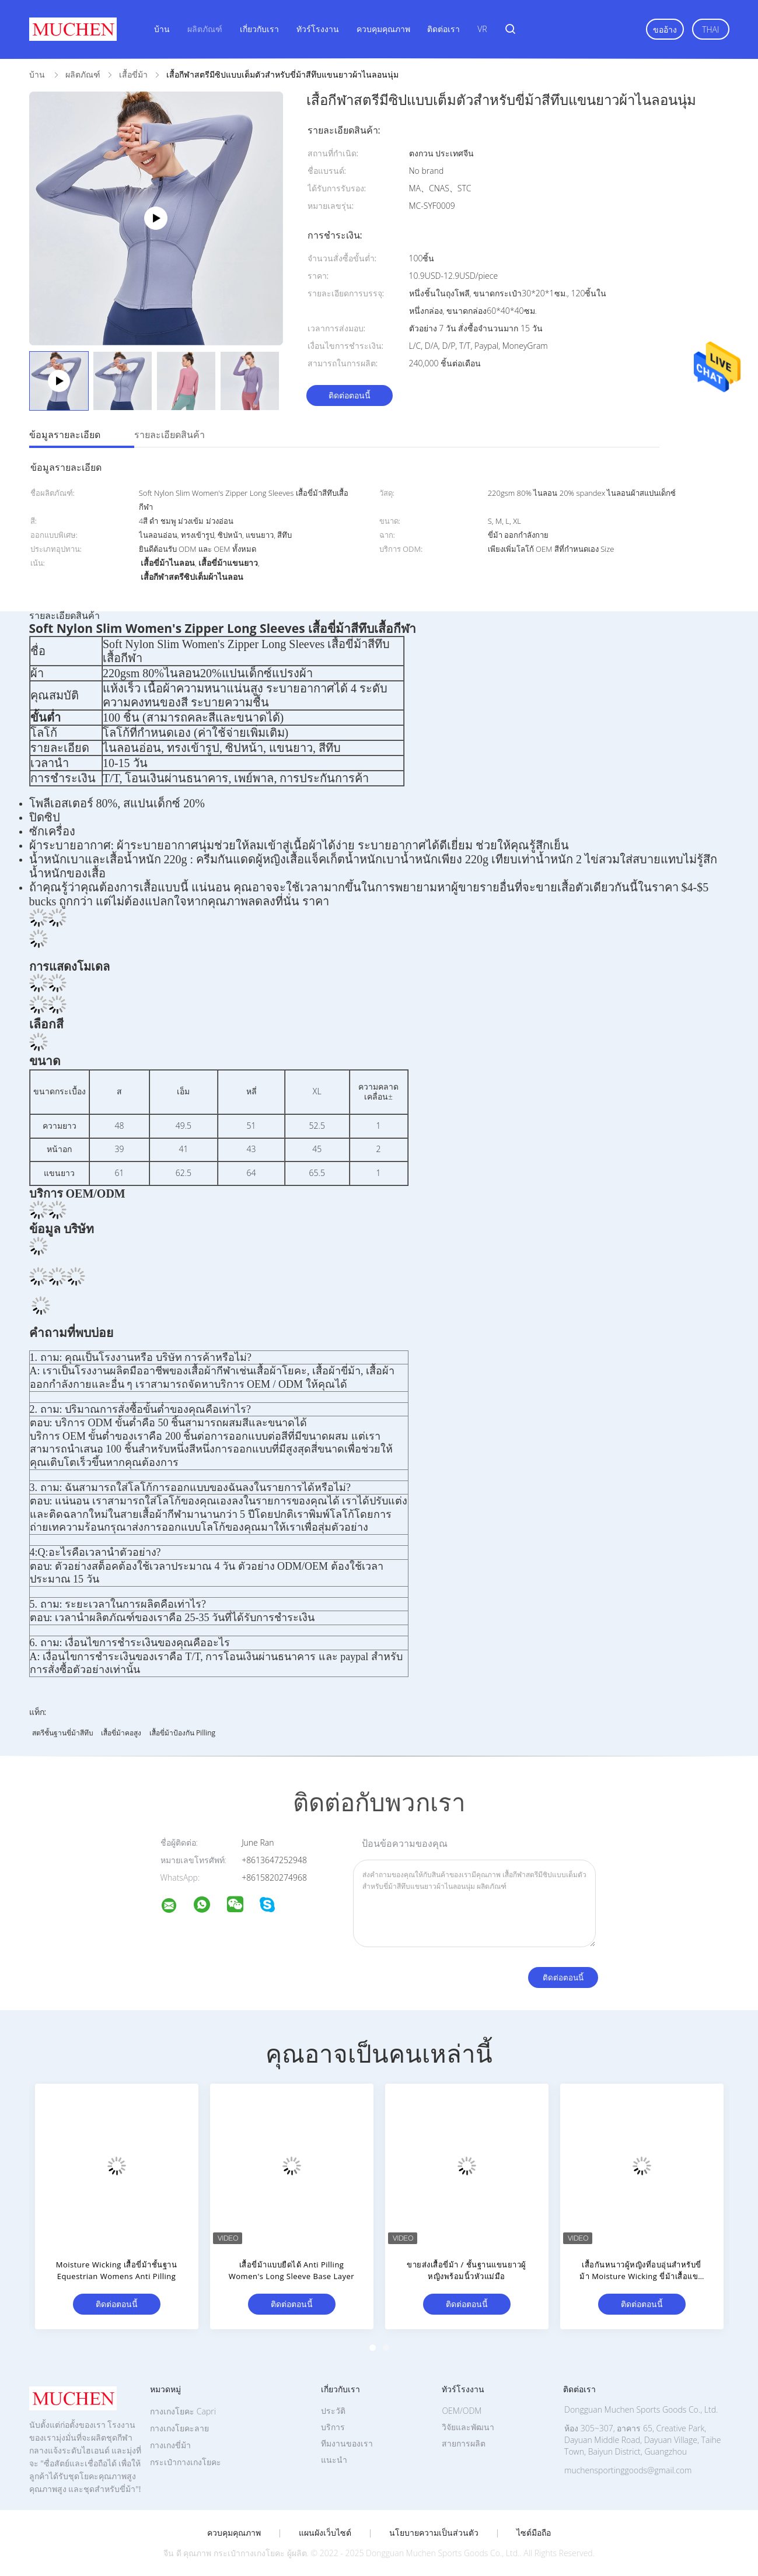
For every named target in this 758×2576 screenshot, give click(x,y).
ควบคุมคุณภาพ (383, 28)
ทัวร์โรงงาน (317, 28)
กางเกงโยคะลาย (179, 2428)
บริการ (333, 2426)
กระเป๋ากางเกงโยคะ (185, 2462)
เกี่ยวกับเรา (259, 28)
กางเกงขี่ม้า (170, 2445)
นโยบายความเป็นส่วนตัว (433, 2533)
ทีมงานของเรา (347, 2443)
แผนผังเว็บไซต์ (325, 2533)
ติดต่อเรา (443, 28)
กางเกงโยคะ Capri (183, 2411)
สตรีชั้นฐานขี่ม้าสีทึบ (62, 1733)
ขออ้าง (665, 29)
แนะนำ (334, 2459)
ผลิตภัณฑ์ (204, 28)
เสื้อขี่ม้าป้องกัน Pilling (182, 1733)
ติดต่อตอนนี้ (350, 395)
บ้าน (162, 28)
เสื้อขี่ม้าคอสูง (121, 1733)
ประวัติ (333, 2410)
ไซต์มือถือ (533, 2533)
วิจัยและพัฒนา (468, 2426)
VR (482, 28)
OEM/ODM (461, 2410)
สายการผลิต (463, 2443)
